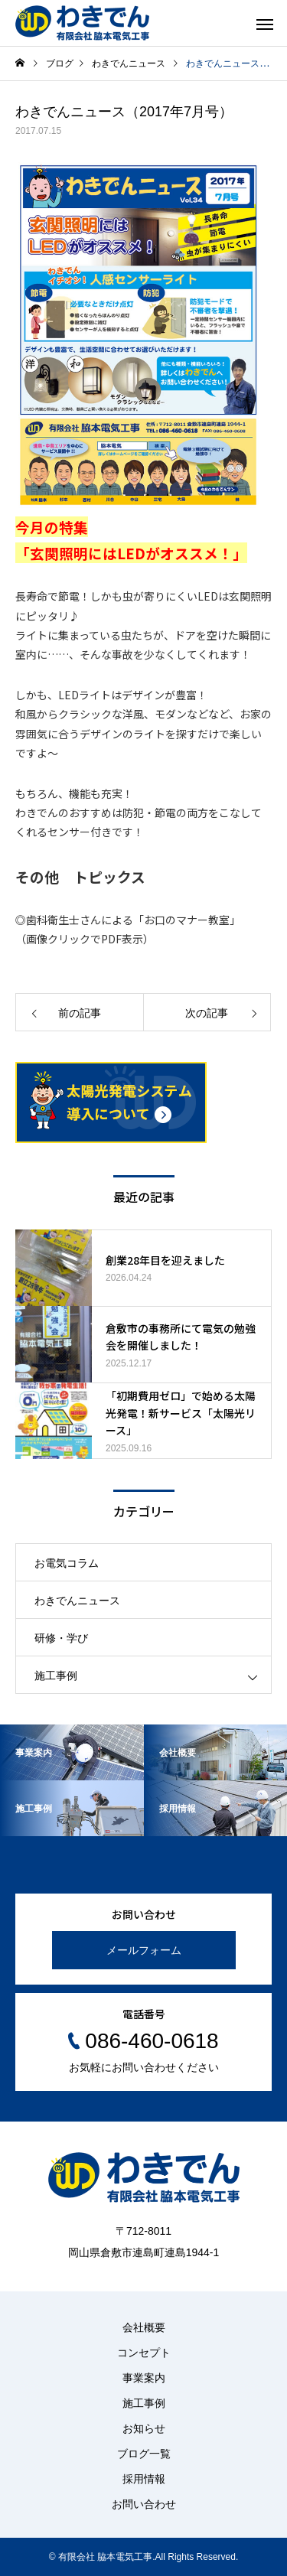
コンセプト (144, 2352)
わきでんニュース (77, 1600)
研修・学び (61, 1638)
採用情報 (143, 2479)
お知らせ (143, 2428)
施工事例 (55, 1675)
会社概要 (143, 2327)
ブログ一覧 (144, 2453)
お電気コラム (66, 1563)
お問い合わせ (144, 2504)
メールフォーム (143, 1950)
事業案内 (143, 2378)
